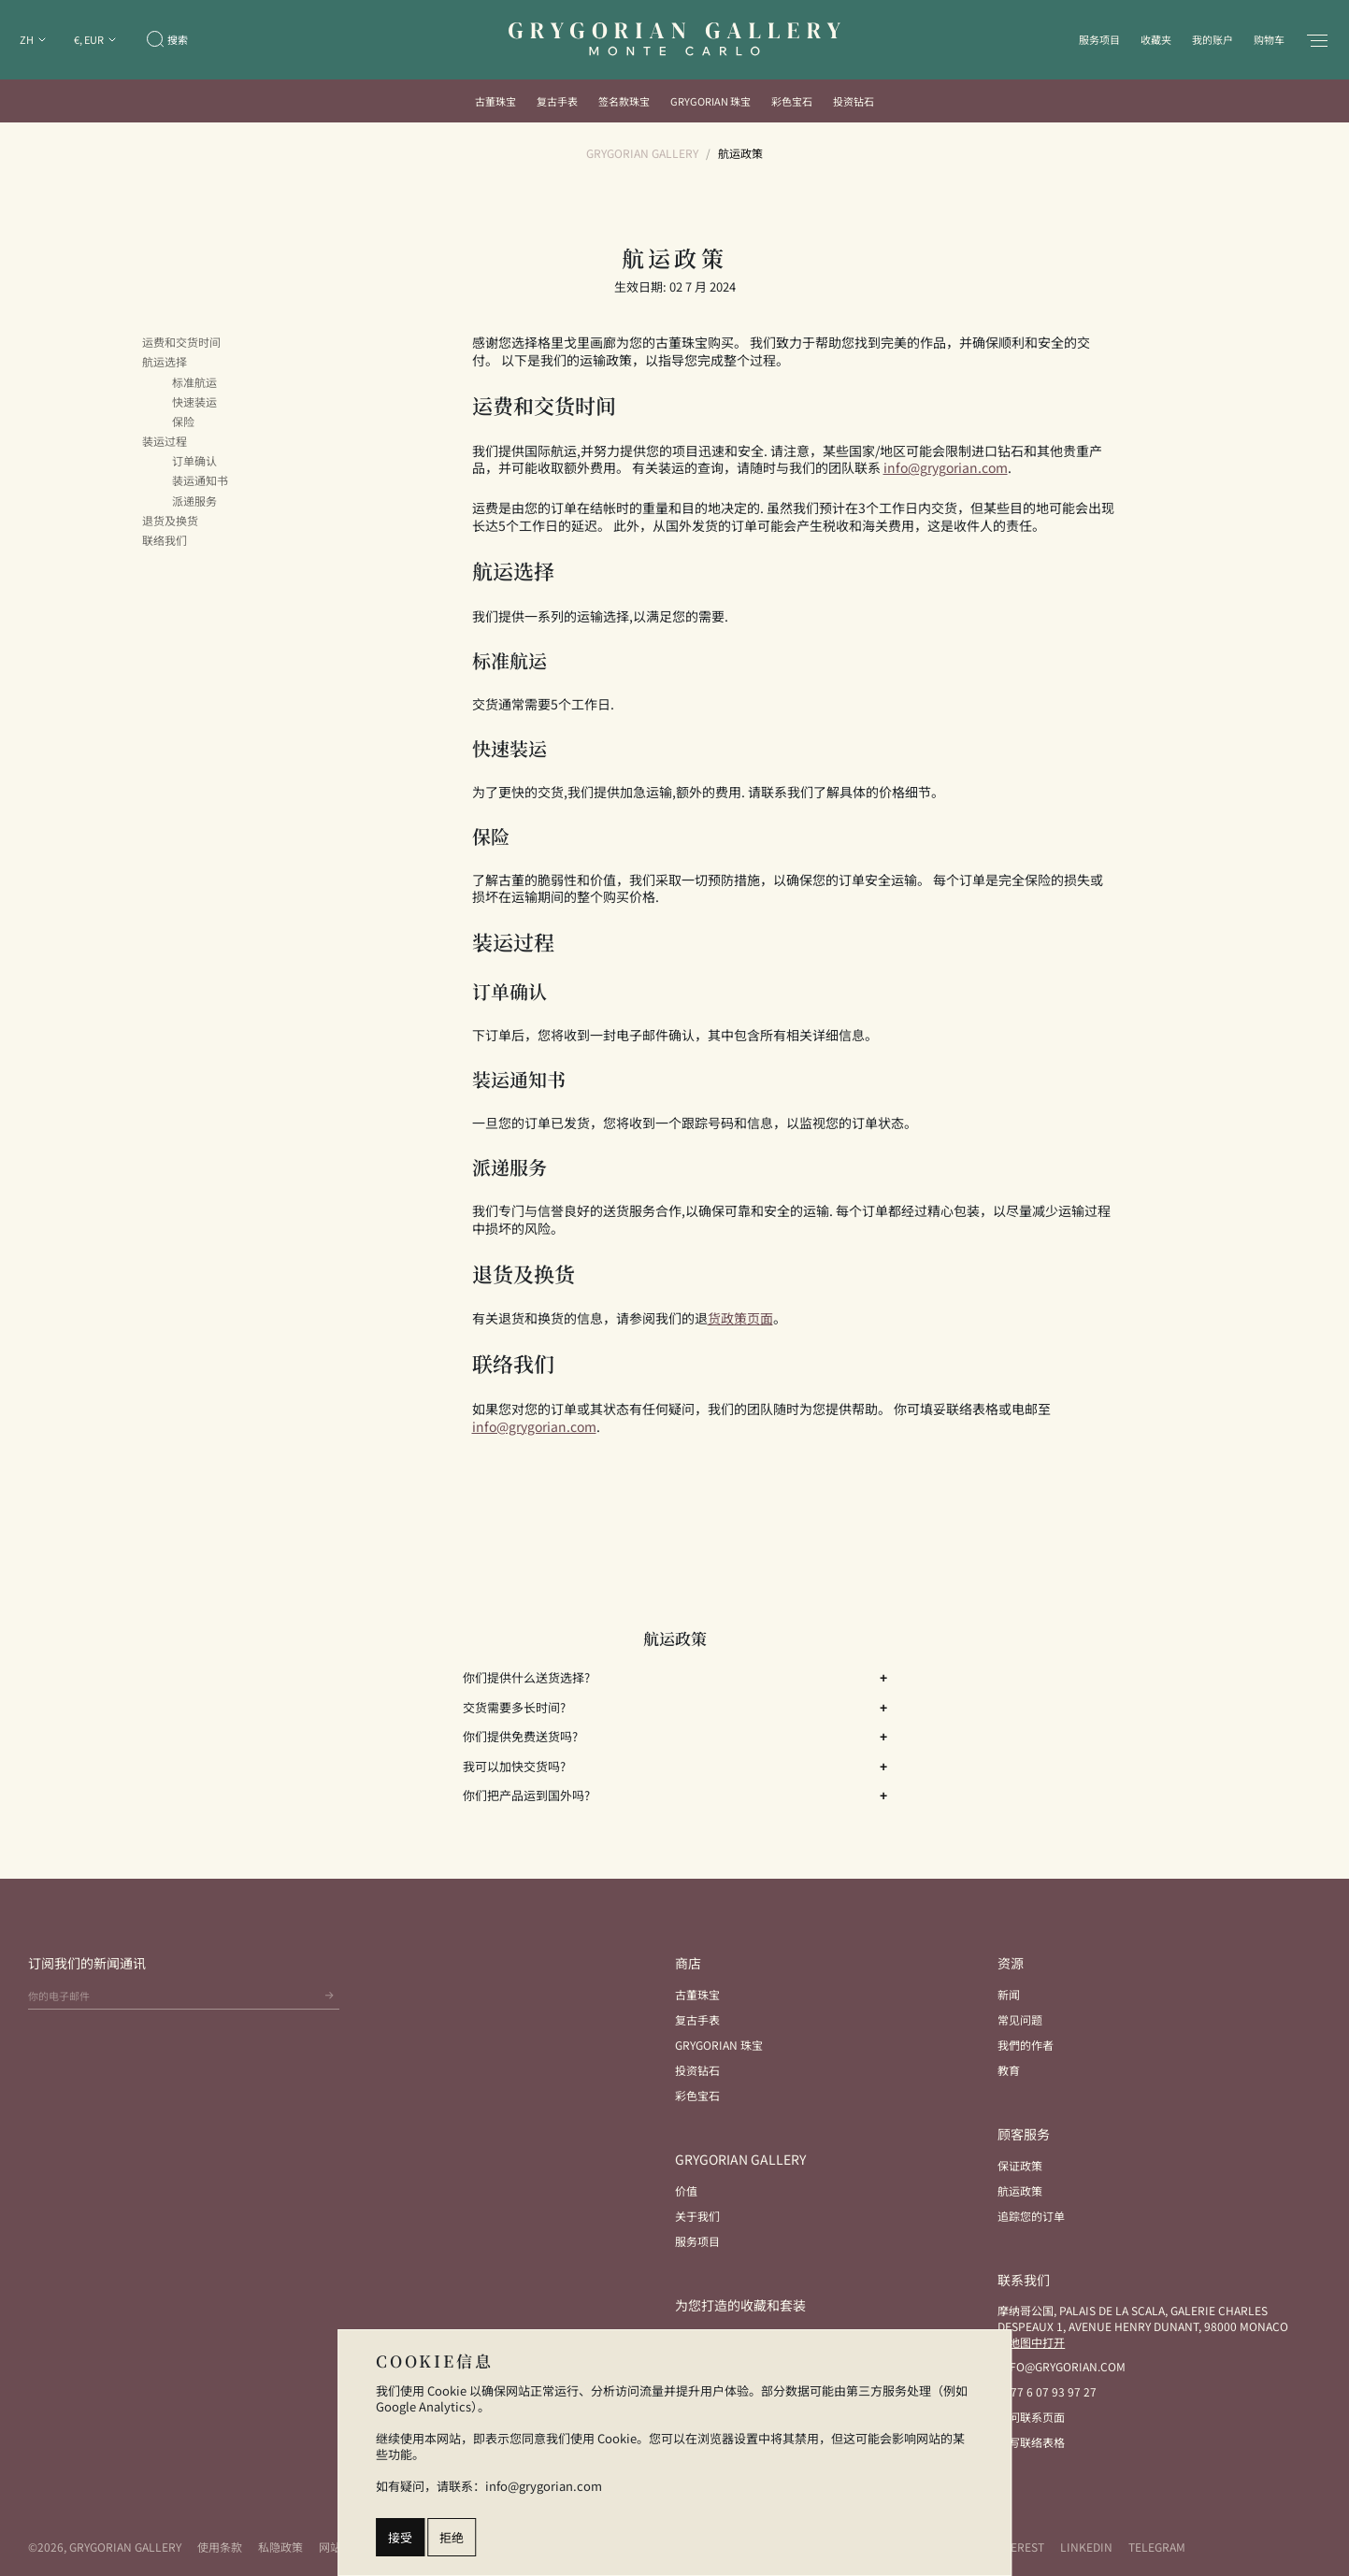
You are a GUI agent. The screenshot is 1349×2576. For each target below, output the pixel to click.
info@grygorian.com (1061, 2366)
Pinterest (1014, 2547)
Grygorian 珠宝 (710, 100)
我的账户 (1212, 39)
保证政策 (1019, 2165)
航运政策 (1019, 2190)
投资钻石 (853, 100)
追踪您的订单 (1031, 2216)
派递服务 (194, 501)
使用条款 (219, 2547)
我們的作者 (1025, 2045)
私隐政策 (280, 2547)
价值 (686, 2190)
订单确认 (194, 460)
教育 (1008, 2070)
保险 (183, 421)
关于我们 (697, 2216)
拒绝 (451, 2537)
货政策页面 (740, 1318)
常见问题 (1019, 2019)
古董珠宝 (495, 100)
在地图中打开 (1031, 2342)
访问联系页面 (1031, 2417)
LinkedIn (1086, 2547)
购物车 (1269, 39)
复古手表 (557, 100)
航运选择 (164, 361)
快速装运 (194, 401)
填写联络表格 (1031, 2442)
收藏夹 (1156, 39)
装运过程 (164, 441)
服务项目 (1099, 39)
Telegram (1156, 2547)
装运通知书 (200, 480)
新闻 (1008, 1994)
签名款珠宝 (624, 100)
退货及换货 (170, 520)
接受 (400, 2537)
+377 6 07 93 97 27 (1047, 2391)
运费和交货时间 (181, 342)
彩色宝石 (791, 100)
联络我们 (164, 540)
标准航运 (194, 382)
